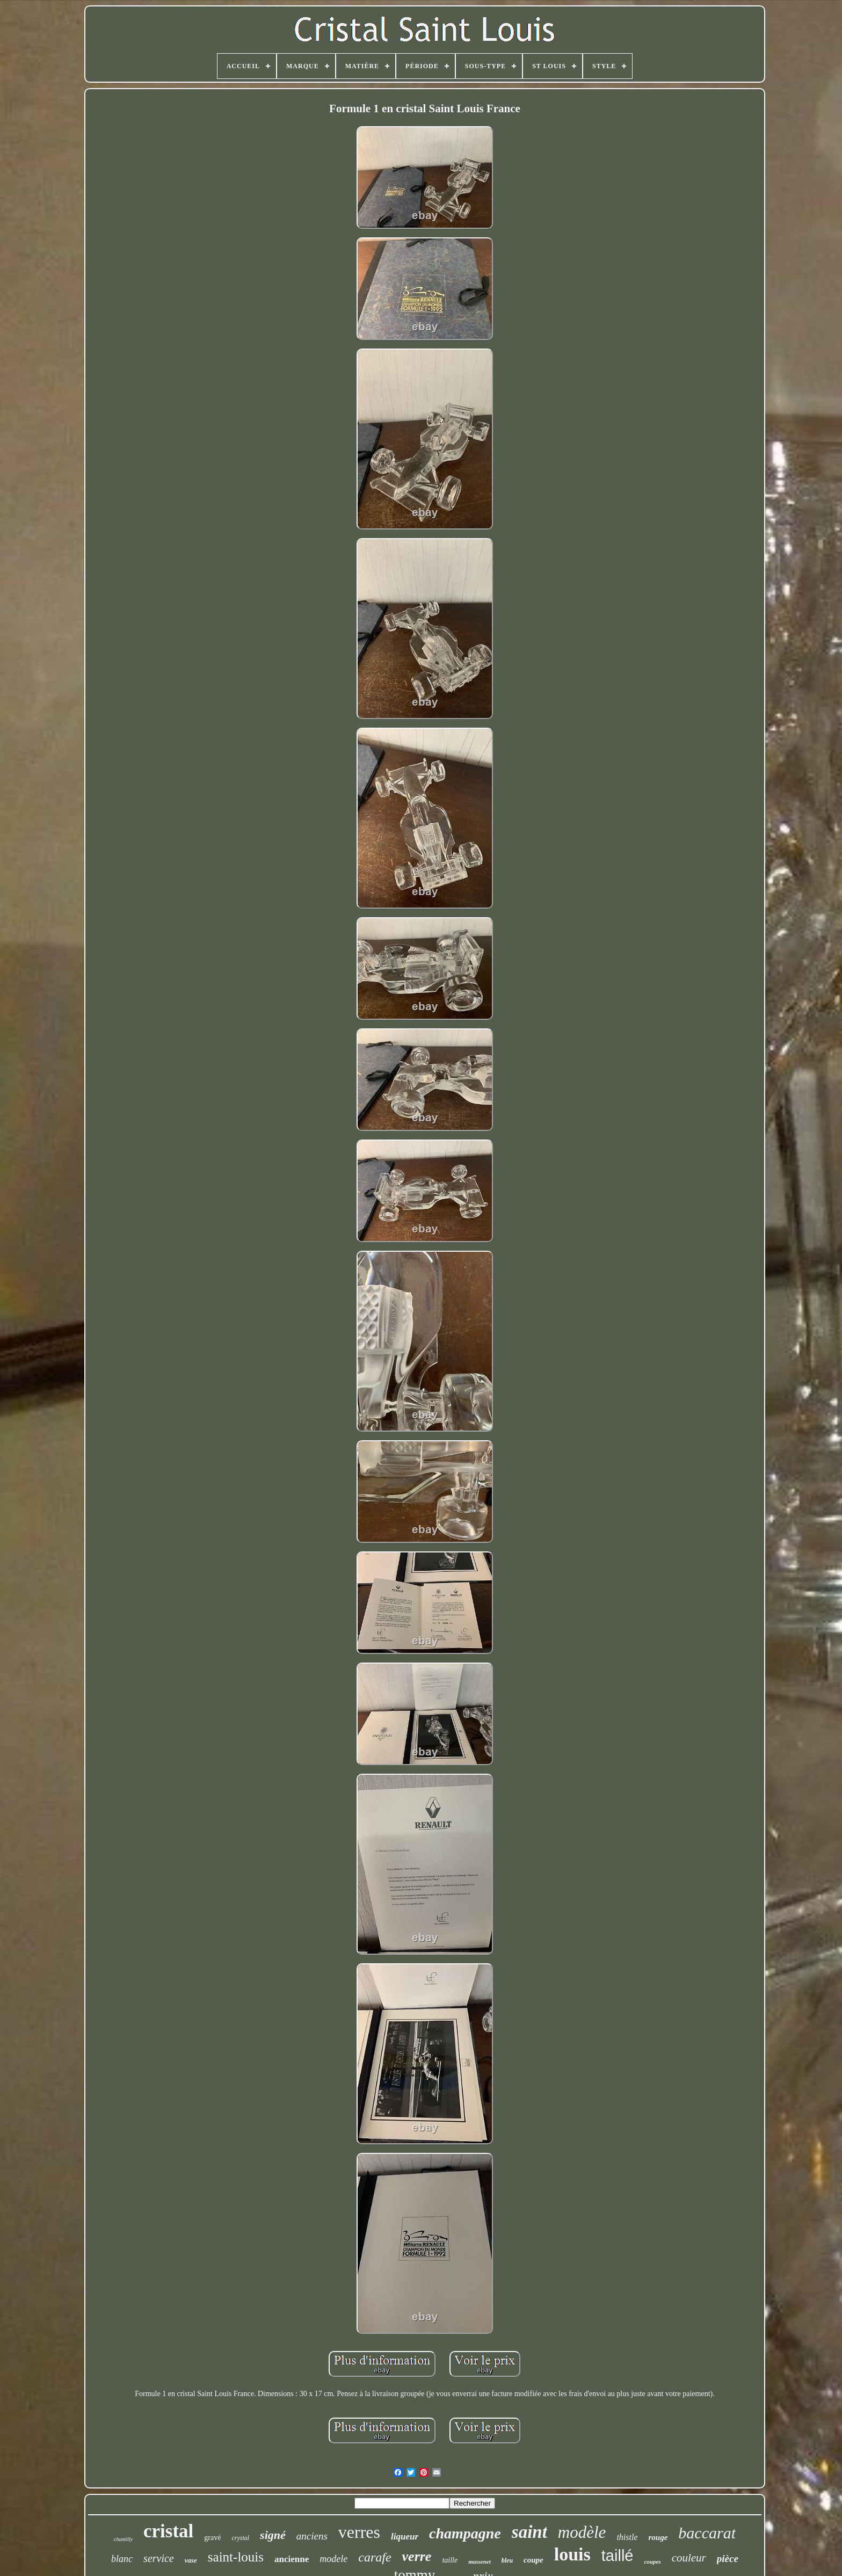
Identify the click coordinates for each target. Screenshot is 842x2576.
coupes (652, 2561)
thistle (626, 2537)
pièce (727, 2558)
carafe (374, 2557)
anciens (312, 2536)
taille (450, 2560)
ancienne (291, 2559)
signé (273, 2535)
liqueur (404, 2536)
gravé (212, 2538)
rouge (657, 2537)
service (158, 2558)
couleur (689, 2557)
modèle (582, 2532)
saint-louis (236, 2557)
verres (359, 2532)
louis (572, 2554)
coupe (533, 2560)
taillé (617, 2555)
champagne (465, 2533)
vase (191, 2560)
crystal (240, 2538)
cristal (168, 2531)
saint (529, 2532)
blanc (122, 2558)
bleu (507, 2560)
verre (417, 2556)
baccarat (707, 2533)
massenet (479, 2561)
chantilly (123, 2539)
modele (333, 2558)
